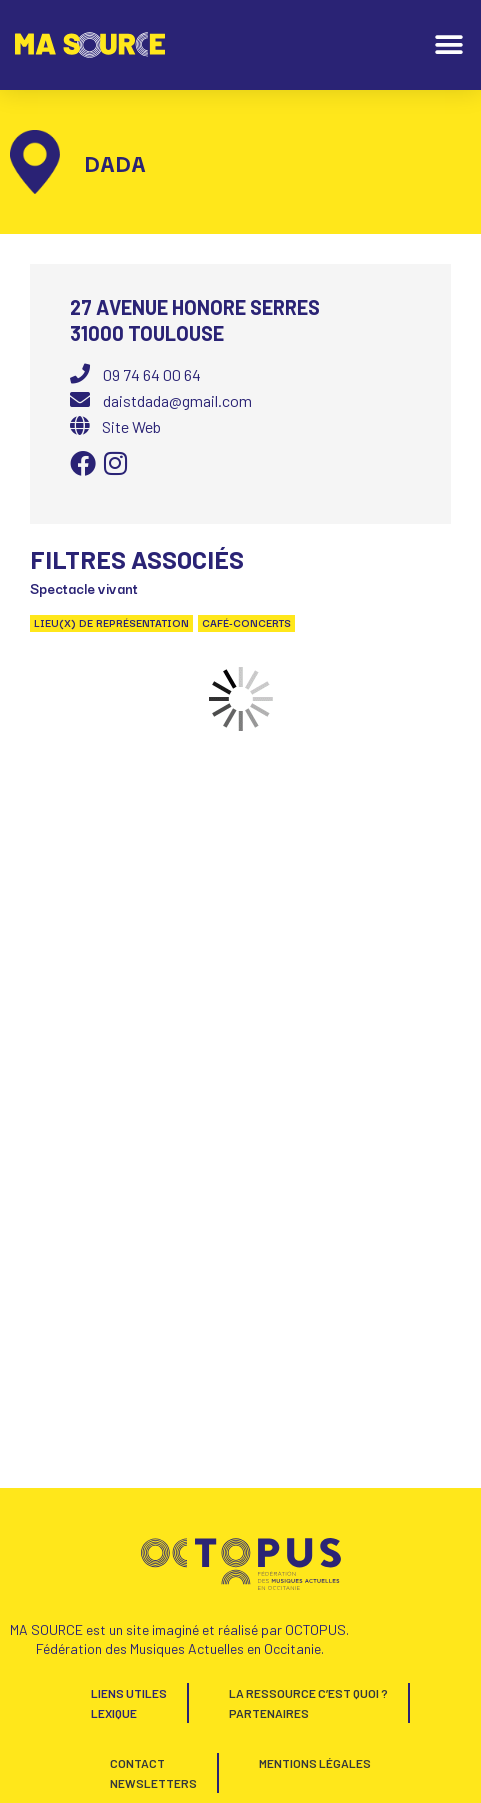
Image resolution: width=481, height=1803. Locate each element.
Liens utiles (129, 1693)
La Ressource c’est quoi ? (308, 1693)
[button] (448, 45)
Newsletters (153, 1783)
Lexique (114, 1713)
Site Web (131, 426)
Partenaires (269, 1713)
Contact (137, 1763)
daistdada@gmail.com (177, 400)
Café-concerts (246, 623)
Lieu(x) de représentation (111, 623)
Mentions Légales (315, 1763)
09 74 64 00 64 (152, 374)
